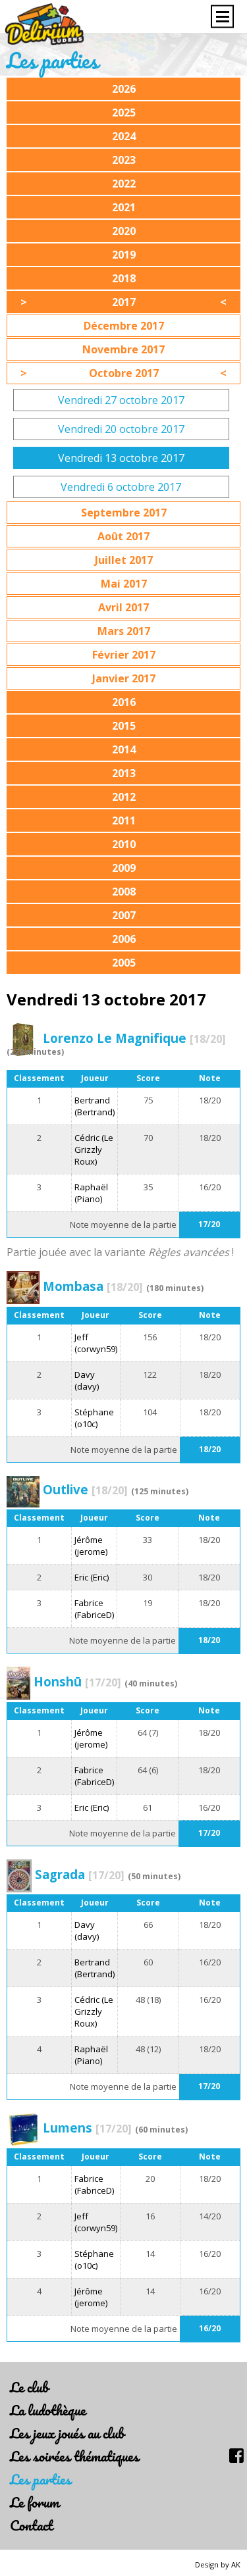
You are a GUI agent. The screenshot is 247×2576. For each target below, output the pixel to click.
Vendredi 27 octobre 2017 (121, 400)
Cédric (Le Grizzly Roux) (93, 1149)
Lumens (87, 2127)
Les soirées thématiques (74, 2455)
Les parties (40, 2478)
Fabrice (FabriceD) (94, 1609)
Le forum (34, 2501)
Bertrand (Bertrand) (94, 1106)
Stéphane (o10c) (94, 1418)
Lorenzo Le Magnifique (134, 1038)
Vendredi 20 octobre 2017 (121, 429)
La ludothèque (48, 2409)
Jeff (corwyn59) (95, 1343)
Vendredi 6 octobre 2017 (121, 487)
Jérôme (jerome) (90, 1545)
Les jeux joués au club (67, 2432)
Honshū (77, 1681)
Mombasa (93, 1286)
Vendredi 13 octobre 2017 (121, 458)
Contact (31, 2525)
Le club (29, 2386)
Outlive (85, 1489)
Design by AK (217, 2564)
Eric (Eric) (91, 1577)
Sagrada (79, 1874)
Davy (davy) (86, 1380)
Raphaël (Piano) (91, 1193)
